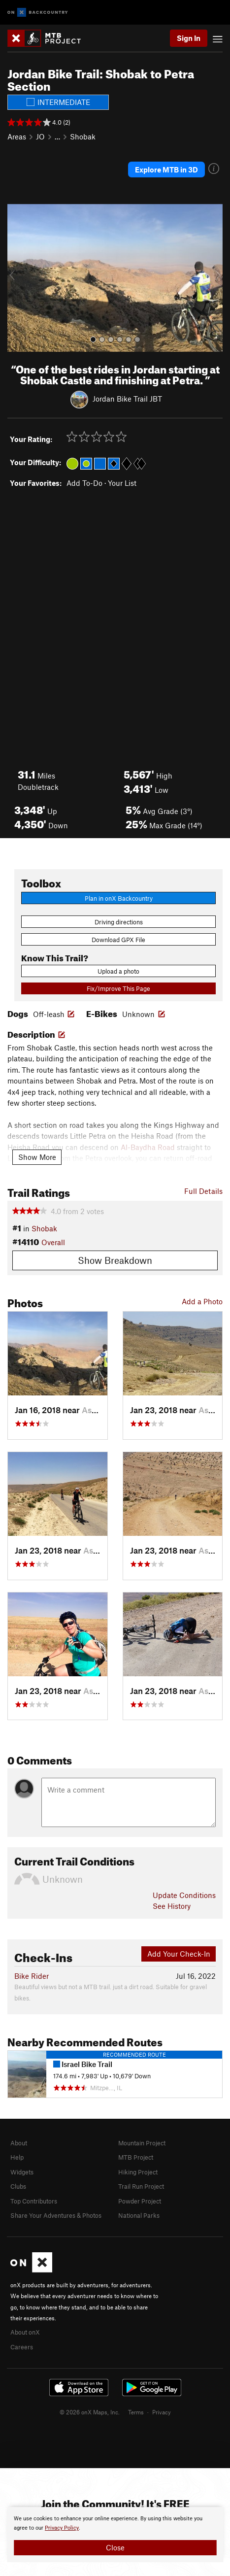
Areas (16, 136)
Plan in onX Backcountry (119, 898)
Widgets (21, 2172)
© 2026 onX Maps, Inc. (90, 2411)
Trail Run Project (141, 2186)
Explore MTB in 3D (166, 169)
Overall (53, 1242)
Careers (21, 2347)
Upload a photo (118, 971)
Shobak (83, 136)
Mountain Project (141, 2143)
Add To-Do (84, 482)
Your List (122, 482)
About (18, 2143)
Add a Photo (202, 1301)
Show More (37, 1156)
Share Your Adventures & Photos (55, 2215)
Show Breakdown (115, 1260)
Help (17, 2157)
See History (172, 1905)
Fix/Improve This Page (118, 988)
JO (40, 136)
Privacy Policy (62, 2528)
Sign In (188, 38)
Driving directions (119, 922)
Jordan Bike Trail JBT (127, 398)
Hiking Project (138, 2172)
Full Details (203, 1190)
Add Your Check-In (178, 1953)
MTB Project (135, 2157)
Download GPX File (118, 940)
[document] (115, 2534)
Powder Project (139, 2201)
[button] (17, 278)
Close (115, 2547)
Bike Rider (31, 1975)
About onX (25, 2332)
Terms (136, 2411)
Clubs (18, 2186)
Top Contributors (33, 2201)
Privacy (161, 2411)
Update (184, 1895)
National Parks (139, 2215)
